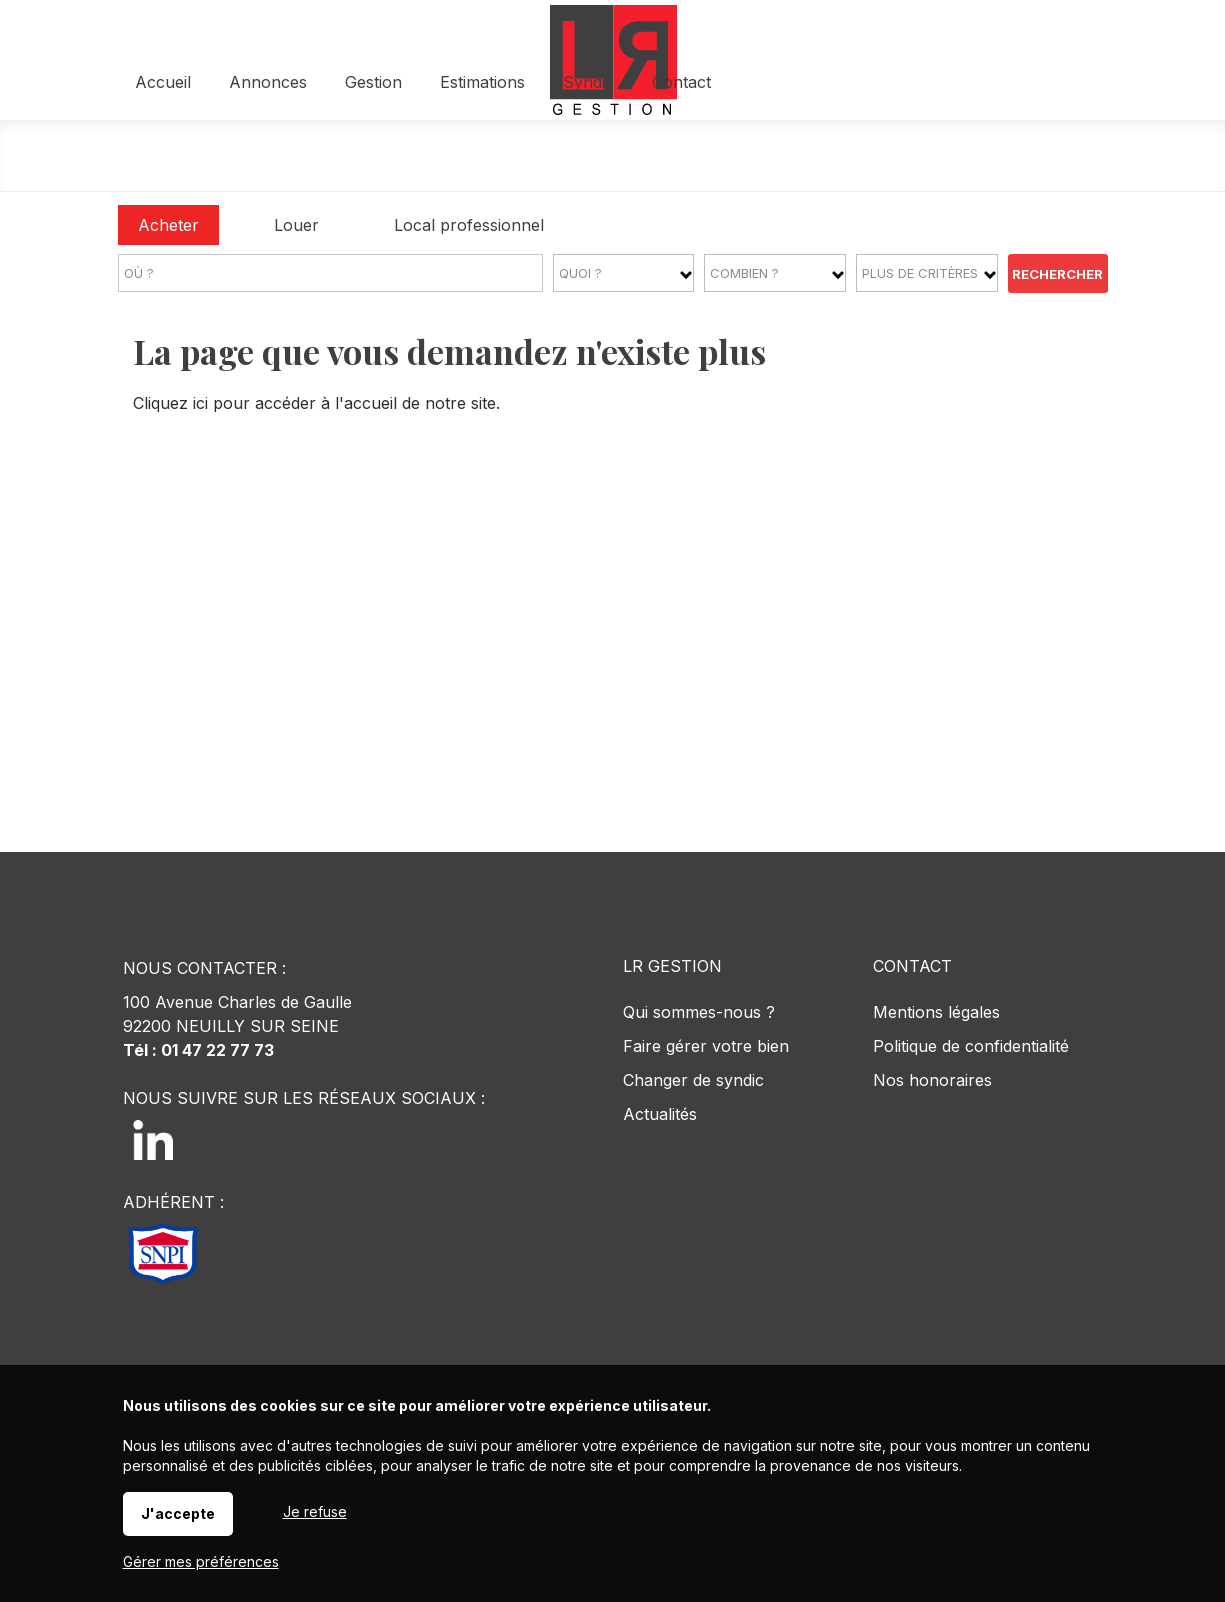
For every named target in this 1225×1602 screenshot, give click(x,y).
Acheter (168, 225)
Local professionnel (469, 225)
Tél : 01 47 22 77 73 (198, 1050)
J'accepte (178, 1513)
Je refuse (315, 1511)
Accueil (316, 157)
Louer (296, 225)
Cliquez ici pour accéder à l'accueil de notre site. (316, 403)
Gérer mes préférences (201, 1561)
